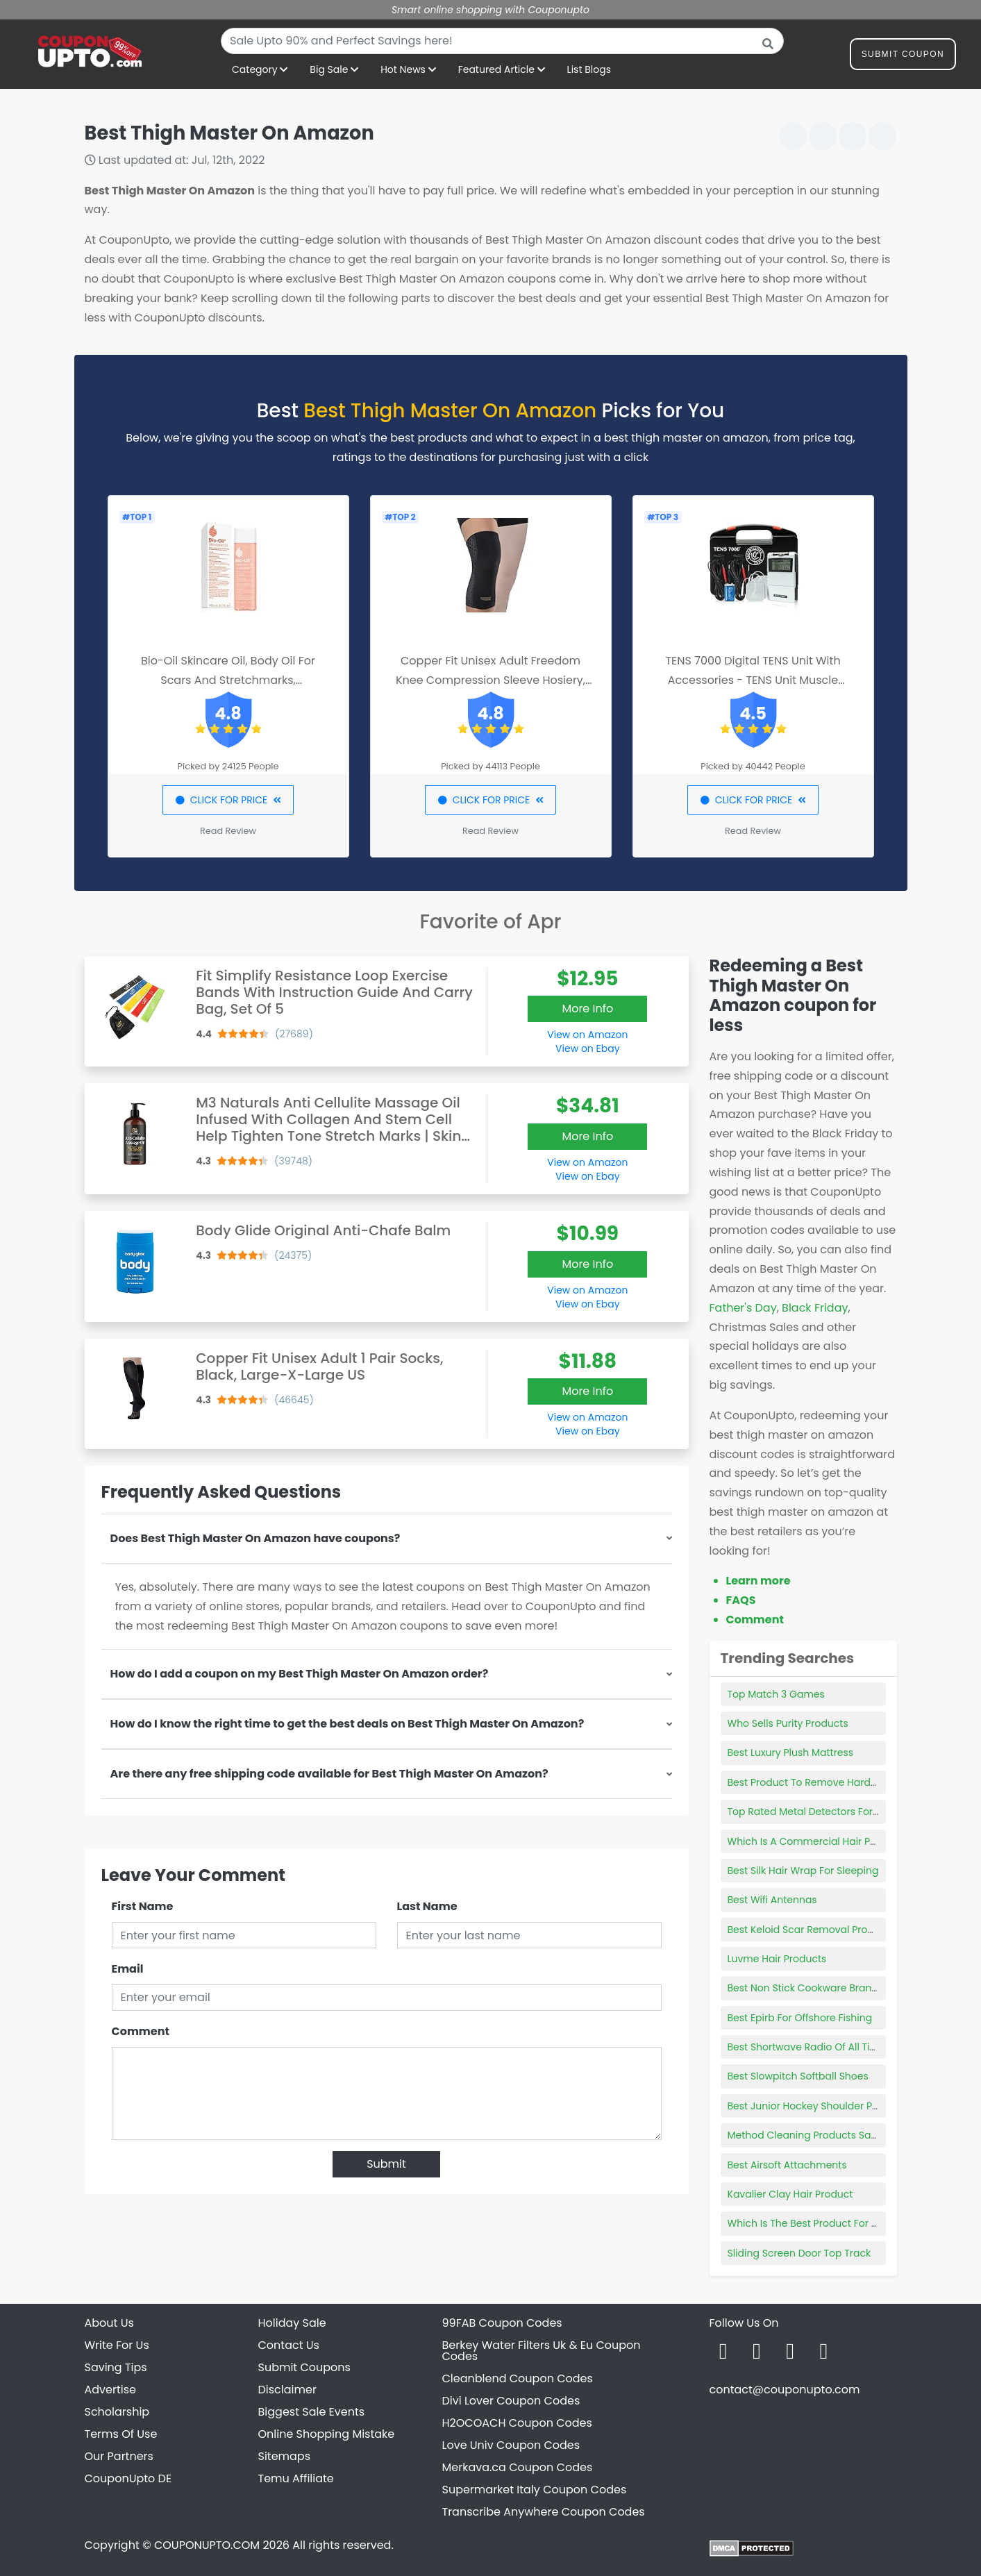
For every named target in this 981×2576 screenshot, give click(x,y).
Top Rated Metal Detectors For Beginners (826, 1811)
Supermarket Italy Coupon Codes (534, 2490)
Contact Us (288, 2345)
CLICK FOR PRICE (228, 800)
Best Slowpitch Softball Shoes (798, 2076)
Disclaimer (287, 2390)
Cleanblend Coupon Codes (517, 2378)
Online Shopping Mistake (326, 2434)
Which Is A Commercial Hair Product (815, 1841)
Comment (140, 2031)
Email (128, 1969)
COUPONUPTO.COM (207, 2545)
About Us (109, 2323)
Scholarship (117, 2412)
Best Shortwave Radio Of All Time (807, 2047)
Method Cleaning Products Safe (804, 2135)
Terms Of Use (121, 2434)
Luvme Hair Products (777, 1959)
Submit (386, 2164)
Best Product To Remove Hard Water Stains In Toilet (851, 1782)
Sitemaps (284, 2456)
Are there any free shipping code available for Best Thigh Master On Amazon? (329, 1774)
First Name (143, 1906)
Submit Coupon (903, 56)
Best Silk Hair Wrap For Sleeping (803, 1870)
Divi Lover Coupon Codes (511, 2401)
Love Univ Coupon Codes (511, 2445)
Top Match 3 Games (776, 1694)
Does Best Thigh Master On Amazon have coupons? (255, 1538)
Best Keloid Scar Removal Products (811, 1930)
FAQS (741, 1600)
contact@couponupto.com (785, 2390)
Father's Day (743, 1308)
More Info (587, 1009)
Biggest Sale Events (311, 2412)
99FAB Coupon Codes (502, 2323)
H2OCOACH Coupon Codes (517, 2423)
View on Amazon (587, 1035)
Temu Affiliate (296, 2478)
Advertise (111, 2390)
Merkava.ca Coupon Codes (517, 2467)
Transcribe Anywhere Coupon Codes (543, 2512)
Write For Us (117, 2345)
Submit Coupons (304, 2367)
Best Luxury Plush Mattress (791, 1752)
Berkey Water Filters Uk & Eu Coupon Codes (541, 2350)
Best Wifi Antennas (772, 1900)
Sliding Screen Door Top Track (799, 2253)
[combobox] (502, 41)
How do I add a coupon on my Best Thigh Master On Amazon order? (299, 1674)
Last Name (427, 1906)
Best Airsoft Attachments (787, 2165)
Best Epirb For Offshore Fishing (800, 2018)
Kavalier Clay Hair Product (790, 2194)
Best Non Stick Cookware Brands (806, 1988)
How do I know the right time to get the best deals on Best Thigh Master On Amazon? (347, 1724)
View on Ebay (587, 1048)
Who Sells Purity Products (788, 1723)
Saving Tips (116, 2367)
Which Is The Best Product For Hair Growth (828, 2223)
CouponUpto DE (128, 2478)
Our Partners (119, 2456)
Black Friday (815, 1308)
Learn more (758, 1581)
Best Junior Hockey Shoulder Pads (809, 2106)
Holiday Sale (292, 2323)
